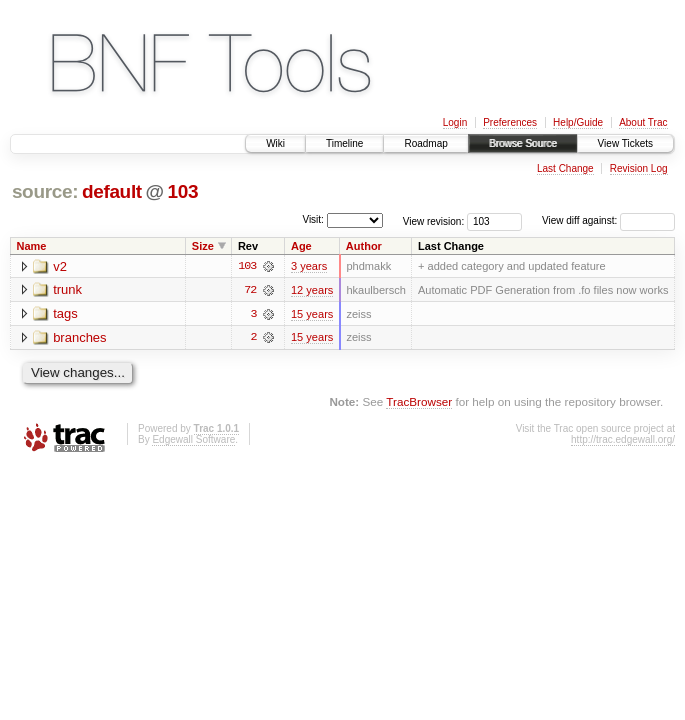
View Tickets (625, 143)
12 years (312, 290)
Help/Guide (578, 122)
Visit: (313, 219)
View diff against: (608, 220)
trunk (67, 290)
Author (364, 246)
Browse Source (523, 143)
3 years (309, 266)
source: (45, 191)
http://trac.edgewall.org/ (623, 440)
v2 (60, 266)
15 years (312, 314)
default (112, 191)
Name (32, 246)
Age (301, 246)
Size (203, 246)
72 (250, 290)
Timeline (344, 143)
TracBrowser (419, 402)
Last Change (565, 168)
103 (183, 191)
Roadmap (425, 143)
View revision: (434, 220)
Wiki (275, 143)
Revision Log (639, 168)
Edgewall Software (193, 440)
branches (79, 338)
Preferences (510, 122)
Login (455, 122)
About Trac (643, 122)
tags (65, 314)
